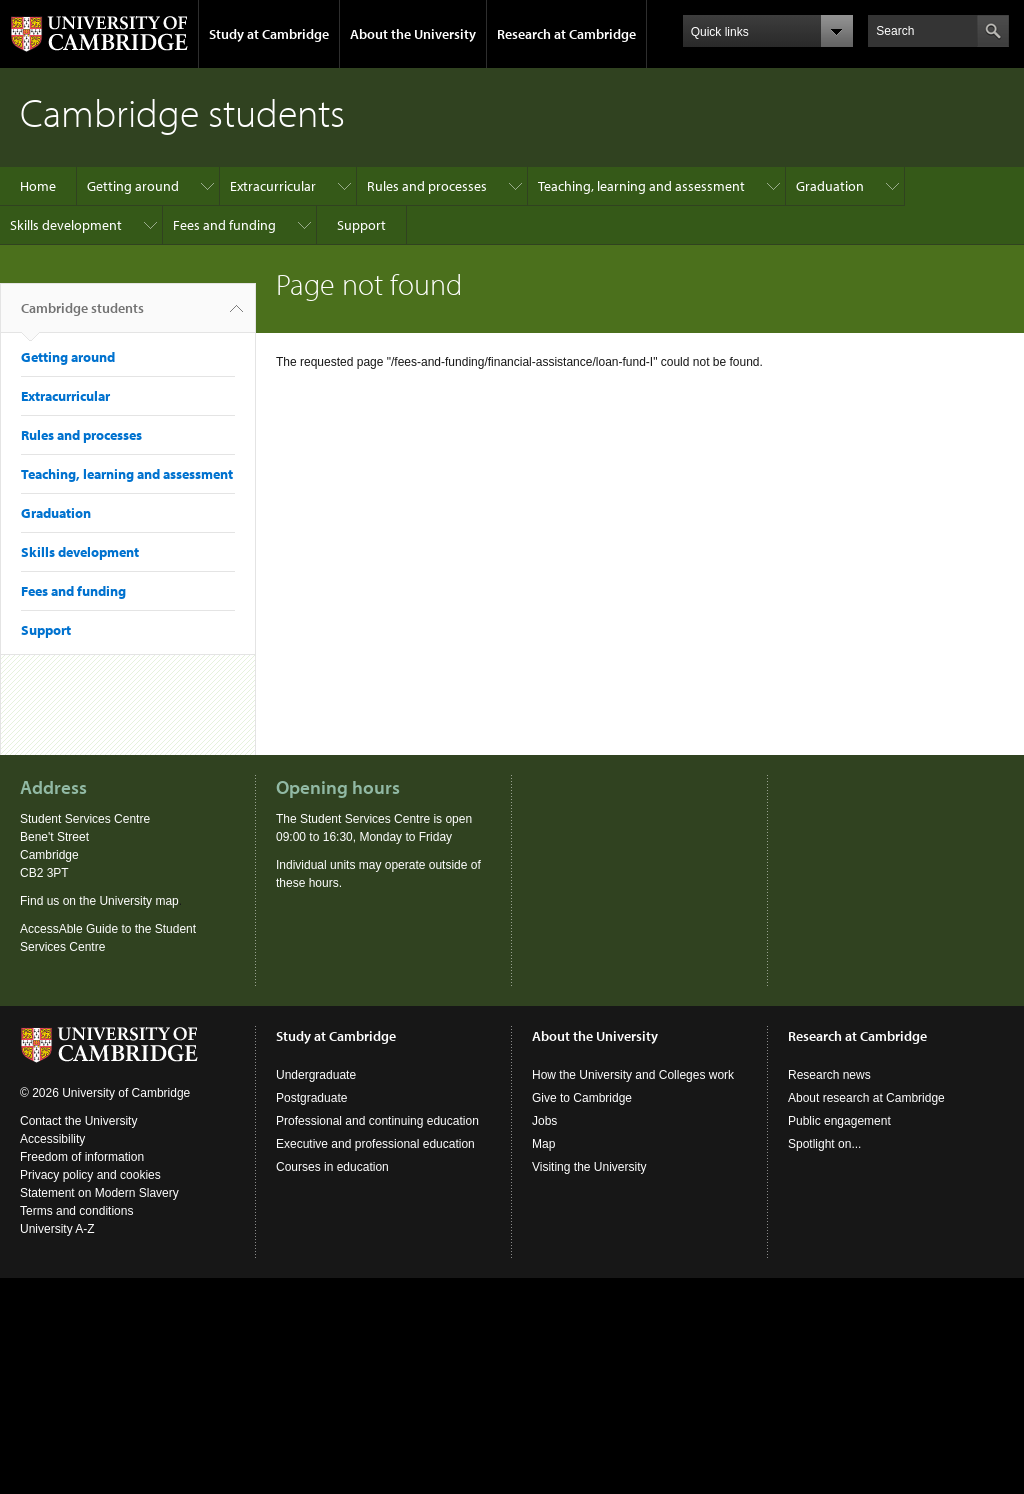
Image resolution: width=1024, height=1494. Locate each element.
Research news (829, 1075)
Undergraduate (316, 1075)
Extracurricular (273, 186)
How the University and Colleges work (633, 1075)
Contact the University (78, 1121)
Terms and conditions (76, 1211)
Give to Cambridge (582, 1098)
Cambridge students (82, 316)
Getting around (133, 186)
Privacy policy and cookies (90, 1175)
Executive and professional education (375, 1144)
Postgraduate (311, 1098)
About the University (413, 34)
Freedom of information (82, 1157)
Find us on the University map (99, 901)
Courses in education (332, 1167)
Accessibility (52, 1139)
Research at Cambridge (566, 34)
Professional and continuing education (377, 1121)
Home (38, 186)
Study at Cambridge (269, 34)
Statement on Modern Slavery (99, 1193)
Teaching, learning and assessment (641, 186)
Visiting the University (589, 1167)
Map (543, 1144)
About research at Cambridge (866, 1098)
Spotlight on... (824, 1144)
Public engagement (839, 1121)
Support (361, 225)
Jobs (544, 1121)
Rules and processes (427, 186)
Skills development (66, 225)
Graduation (830, 186)
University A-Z (57, 1229)
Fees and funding (224, 225)
